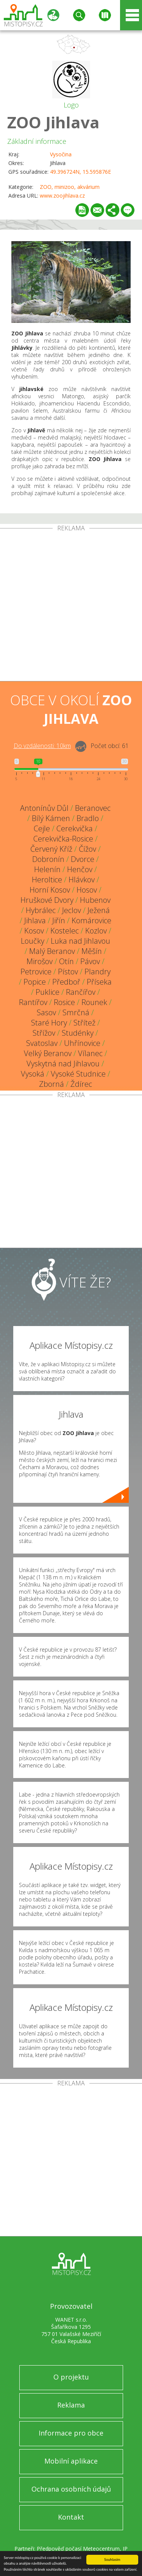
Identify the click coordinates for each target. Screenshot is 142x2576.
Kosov (34, 931)
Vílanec (90, 1053)
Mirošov (40, 961)
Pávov (90, 961)
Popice (34, 982)
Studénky (78, 1033)
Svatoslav (42, 1043)
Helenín (47, 869)
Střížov (44, 1033)
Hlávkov (82, 879)
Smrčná (75, 1012)
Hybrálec (41, 910)
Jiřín (58, 920)
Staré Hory (49, 1023)
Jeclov (71, 910)
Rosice (64, 1002)
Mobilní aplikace (71, 2460)
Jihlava (35, 920)
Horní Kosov (50, 890)
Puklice (47, 992)
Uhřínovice (82, 1043)
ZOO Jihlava (53, 122)
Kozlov (96, 931)
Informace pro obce (71, 2432)
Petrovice (35, 971)
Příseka (99, 982)
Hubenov (95, 900)
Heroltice (47, 879)
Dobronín (48, 859)
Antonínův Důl (44, 808)
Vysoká (32, 1074)
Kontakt (71, 2516)
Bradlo (87, 818)
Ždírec (81, 1084)
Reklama (71, 2404)
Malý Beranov (52, 951)
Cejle (42, 828)
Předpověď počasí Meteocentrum (78, 2548)
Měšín (91, 951)
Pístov (68, 971)
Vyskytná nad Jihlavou (63, 1063)
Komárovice (91, 920)
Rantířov (33, 1002)
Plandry (97, 971)
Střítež (84, 1023)
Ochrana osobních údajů (71, 2488)
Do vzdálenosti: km (42, 746)
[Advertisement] (71, 606)
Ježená (98, 910)
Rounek (94, 1002)
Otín (66, 961)
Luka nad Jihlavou (80, 941)
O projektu (71, 2376)
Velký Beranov (48, 1053)
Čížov (87, 849)
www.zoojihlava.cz (62, 195)
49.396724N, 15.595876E (80, 171)
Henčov (79, 869)
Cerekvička (74, 828)
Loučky (32, 941)
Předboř (66, 982)
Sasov (46, 1012)
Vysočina (61, 154)
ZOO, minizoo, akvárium (70, 186)
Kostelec (64, 931)
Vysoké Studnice (78, 1074)
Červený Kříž (51, 849)
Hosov (86, 890)
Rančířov (80, 992)
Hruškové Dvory (46, 900)
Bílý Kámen (51, 818)
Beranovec (93, 808)
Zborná (51, 1084)
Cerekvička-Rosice (63, 839)
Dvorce (82, 859)
